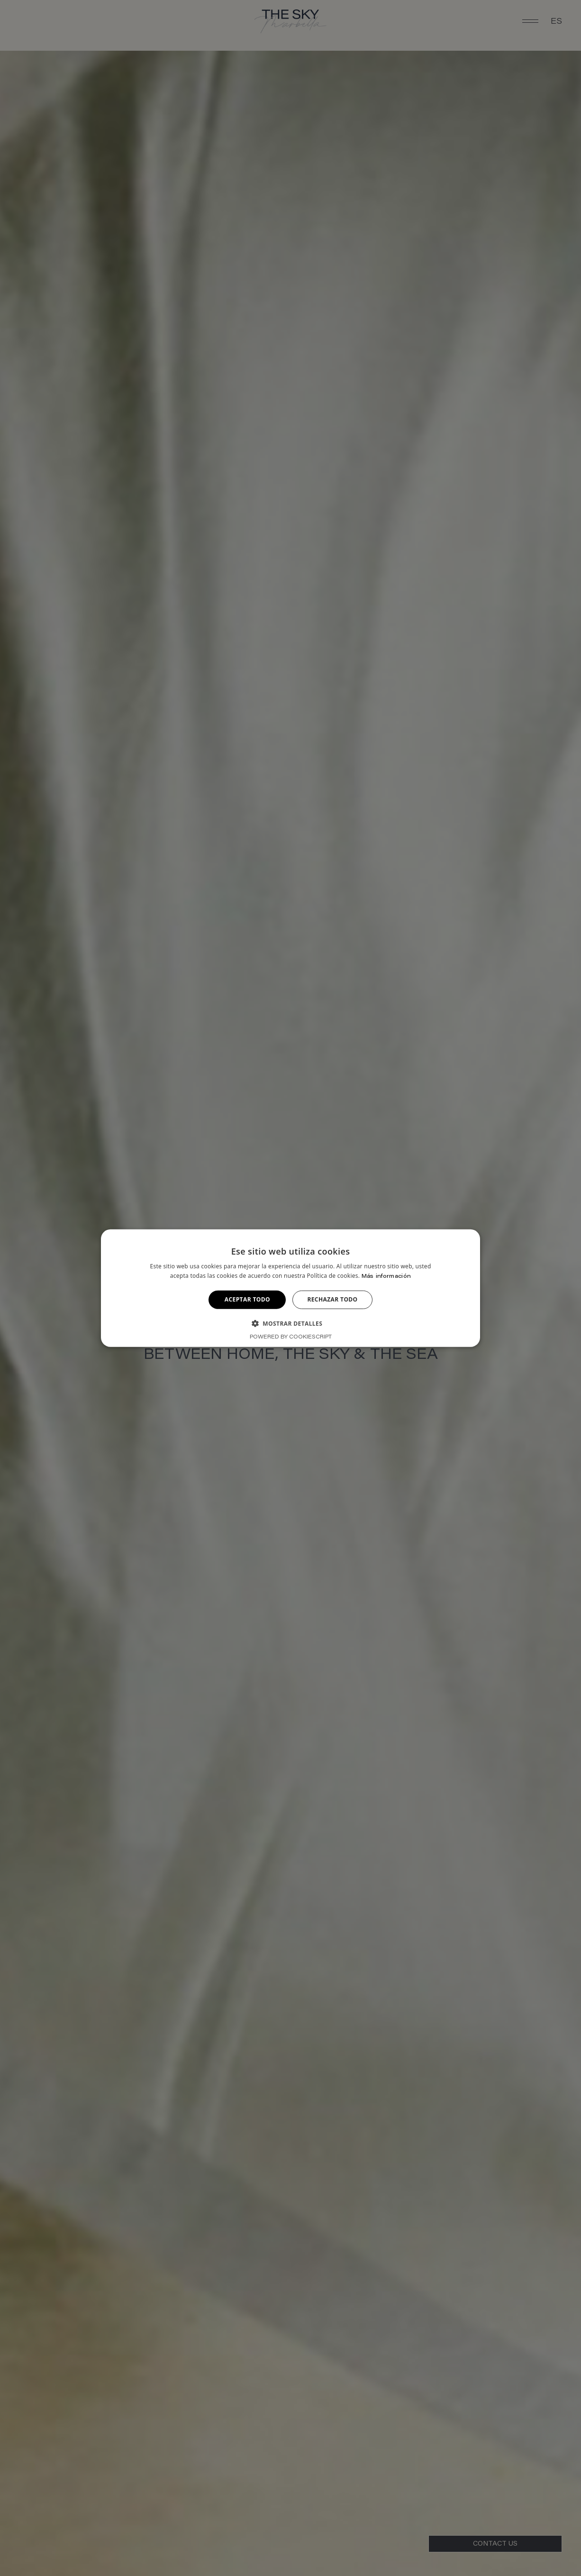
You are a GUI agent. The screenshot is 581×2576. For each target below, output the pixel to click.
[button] (290, 1323)
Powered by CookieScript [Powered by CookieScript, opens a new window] (291, 1337)
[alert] (290, 1288)
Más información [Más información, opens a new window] (386, 1276)
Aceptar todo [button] (247, 1299)
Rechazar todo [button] (332, 1299)
